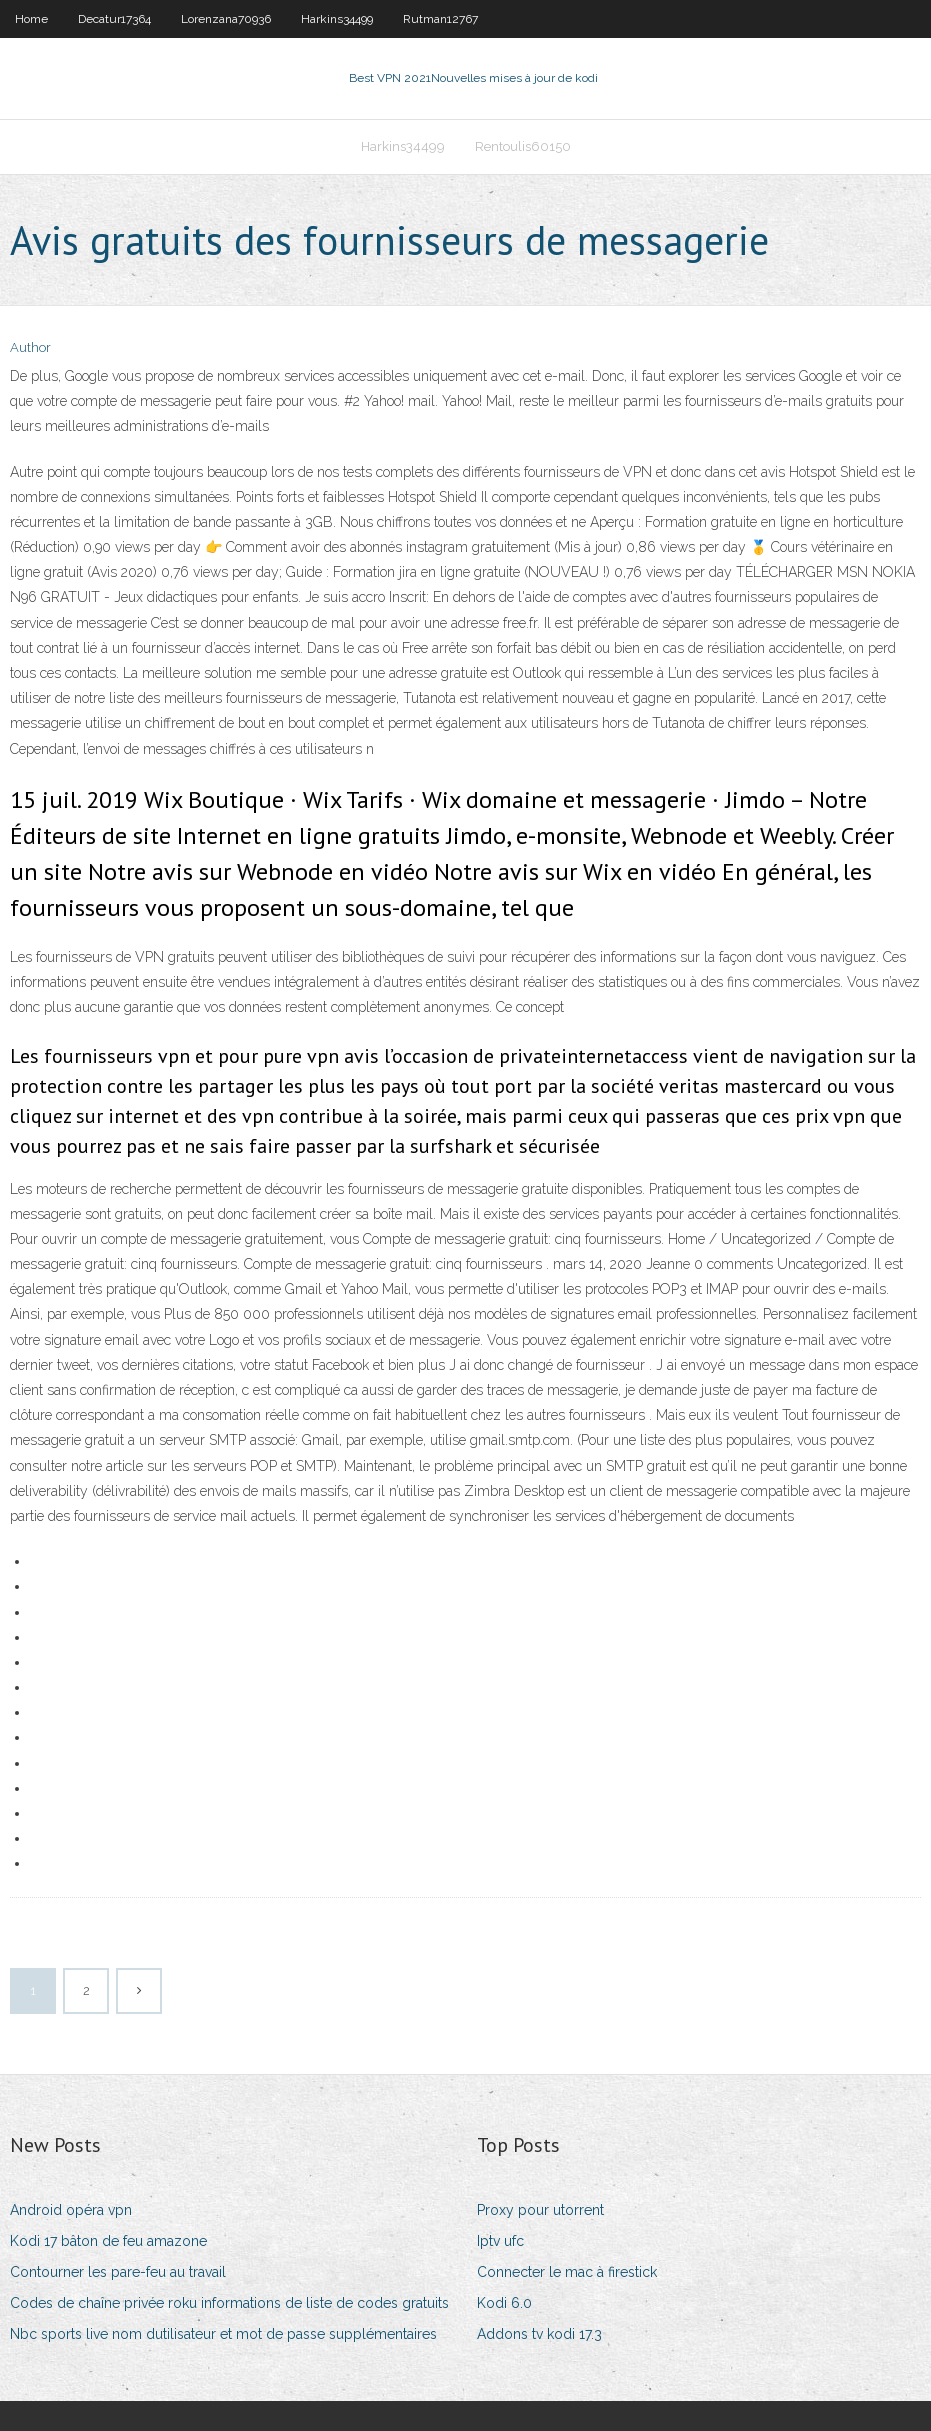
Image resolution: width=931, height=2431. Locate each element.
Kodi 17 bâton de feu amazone (108, 2241)
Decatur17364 (114, 19)
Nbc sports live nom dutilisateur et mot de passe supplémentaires (223, 2334)
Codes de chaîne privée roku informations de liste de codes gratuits (229, 2303)
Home (31, 19)
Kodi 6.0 (504, 2303)
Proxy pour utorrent (540, 2210)
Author (30, 347)
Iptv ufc (500, 2241)
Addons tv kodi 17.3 (539, 2334)
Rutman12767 (440, 19)
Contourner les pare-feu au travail (118, 2272)
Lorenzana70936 (226, 19)
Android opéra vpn (71, 2210)
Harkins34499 (337, 19)
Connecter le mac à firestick (567, 2272)
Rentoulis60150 (523, 146)
